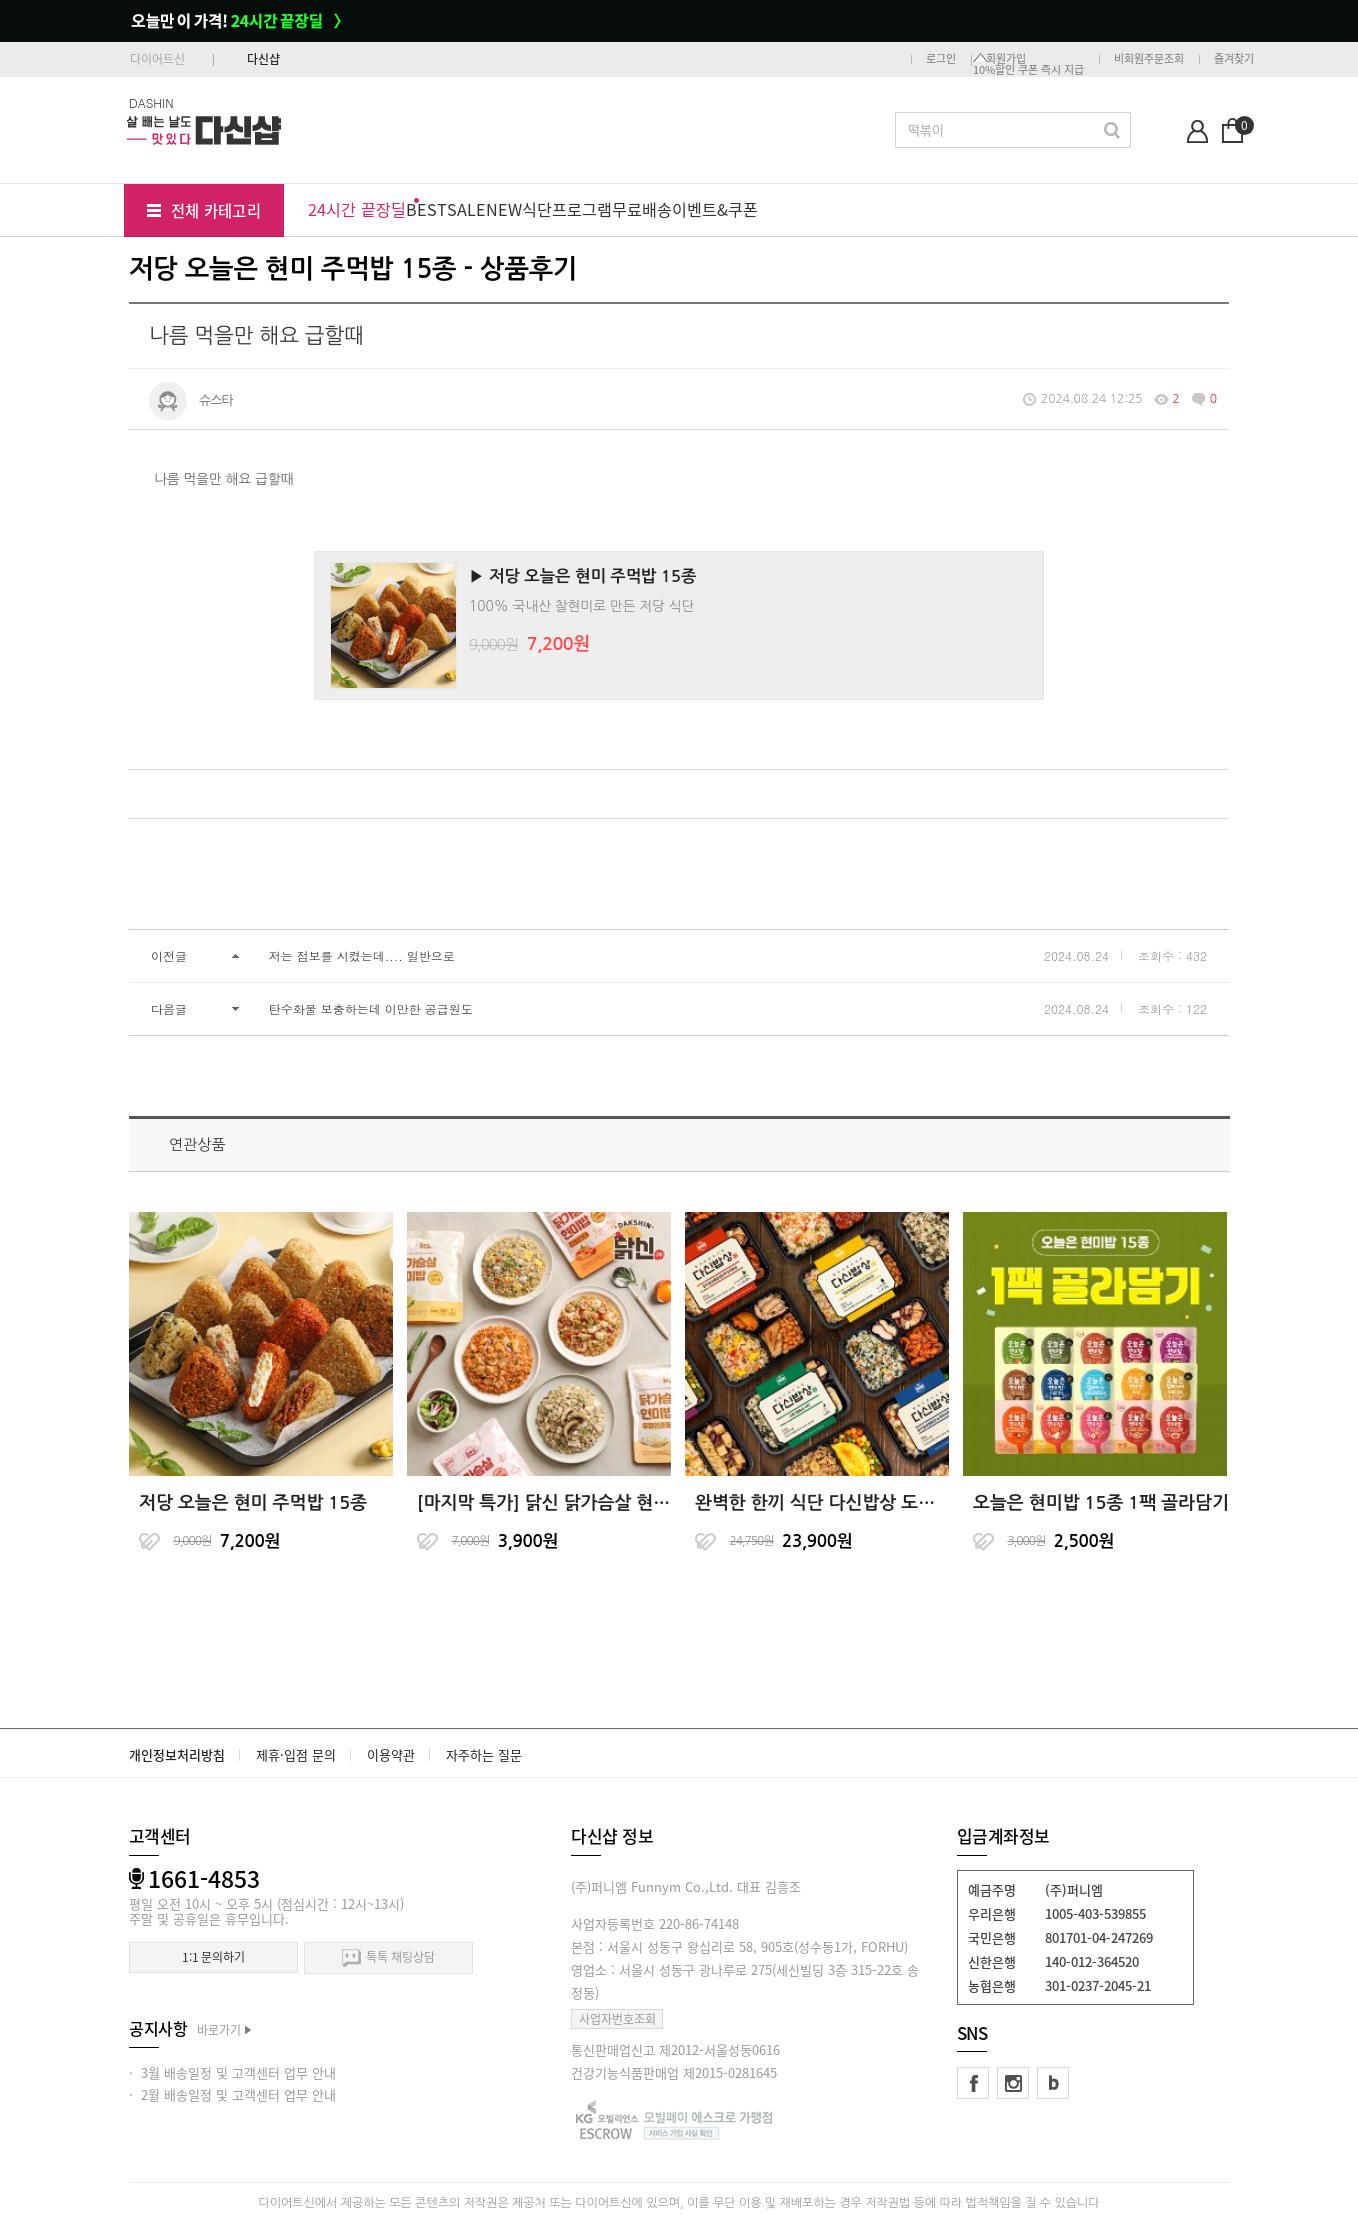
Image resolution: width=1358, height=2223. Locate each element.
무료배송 (642, 209)
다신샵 (263, 59)
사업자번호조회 (617, 2019)
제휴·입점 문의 (296, 1754)
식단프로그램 (567, 209)
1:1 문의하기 (213, 1957)
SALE (466, 209)
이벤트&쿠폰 (715, 209)
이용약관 (391, 1754)
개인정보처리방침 (177, 1754)
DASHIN (151, 102)
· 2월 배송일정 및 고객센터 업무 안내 (232, 2094)
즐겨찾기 (1234, 58)
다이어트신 (157, 59)
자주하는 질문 (484, 1754)
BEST (426, 209)
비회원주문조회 (1149, 58)
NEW (504, 209)
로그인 (941, 58)
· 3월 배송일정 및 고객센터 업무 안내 (232, 2072)
